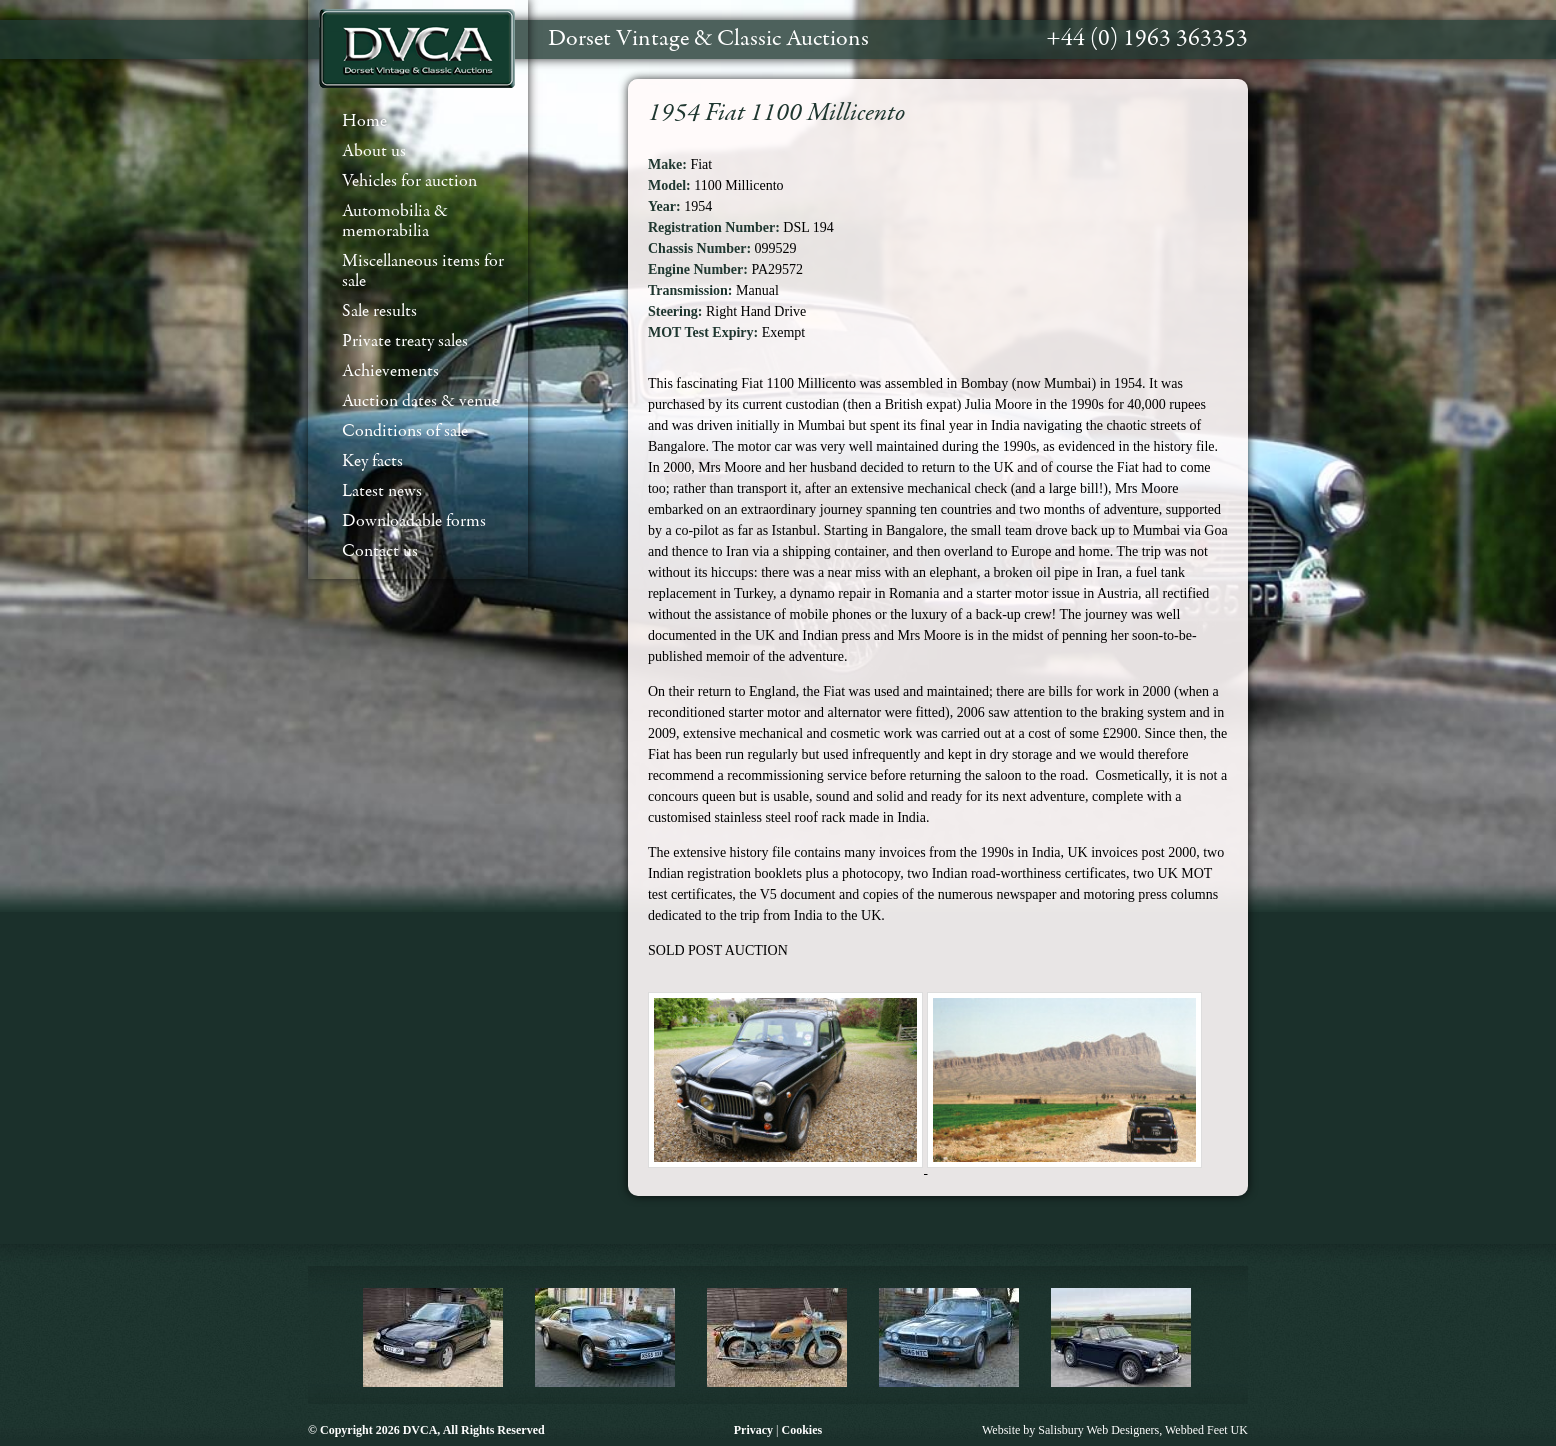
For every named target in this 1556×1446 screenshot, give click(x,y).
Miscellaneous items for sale (423, 271)
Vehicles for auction (409, 181)
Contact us (380, 551)
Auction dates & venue (420, 401)
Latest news (382, 491)
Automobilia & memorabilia (395, 221)
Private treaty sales (405, 341)
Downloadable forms (414, 521)
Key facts (372, 461)
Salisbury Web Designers (1098, 1430)
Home (364, 121)
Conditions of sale (405, 431)
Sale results (379, 311)
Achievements (390, 371)
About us (374, 151)
